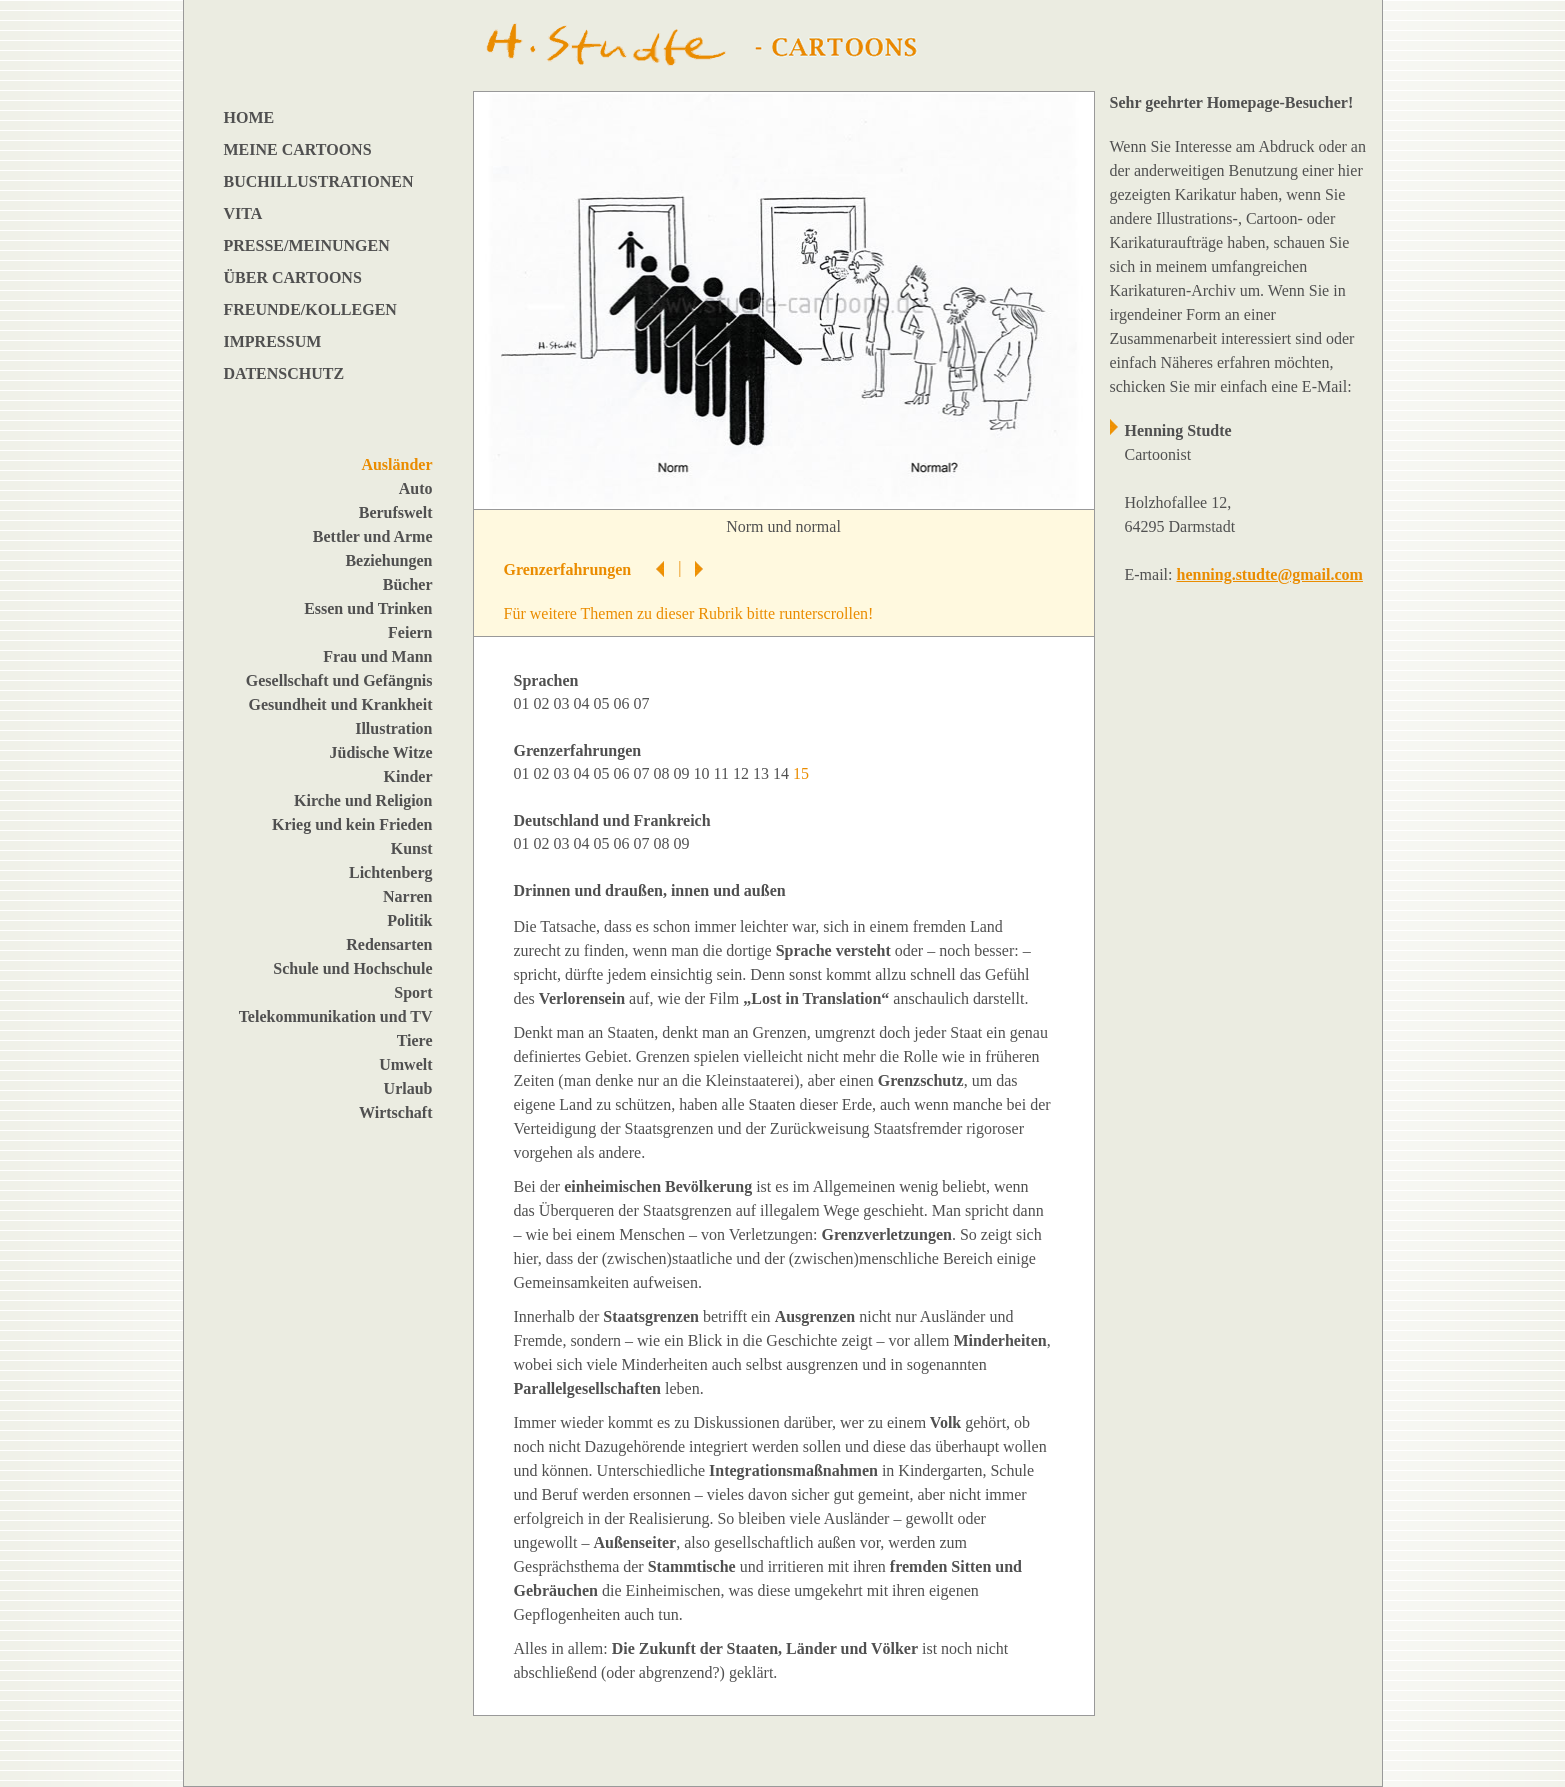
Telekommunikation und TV (336, 1016)
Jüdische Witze (381, 752)
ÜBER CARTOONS (293, 277)
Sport (413, 992)
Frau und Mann (377, 656)
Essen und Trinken (368, 608)
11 (723, 773)
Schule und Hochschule (352, 968)
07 (644, 703)
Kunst (412, 848)
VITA (243, 213)
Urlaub (408, 1088)
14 (783, 773)
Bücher (408, 584)
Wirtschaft (395, 1112)
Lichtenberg (391, 872)
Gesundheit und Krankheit (340, 704)
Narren (407, 896)
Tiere (415, 1040)
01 (524, 703)
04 (584, 703)
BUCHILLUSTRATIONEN (319, 181)
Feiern (410, 632)
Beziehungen (388, 560)
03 (564, 703)
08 (664, 773)
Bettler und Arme (373, 536)
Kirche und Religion (363, 800)
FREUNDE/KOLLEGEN (310, 309)
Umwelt (405, 1064)
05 (604, 703)
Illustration (393, 728)
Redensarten (389, 944)
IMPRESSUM (273, 341)
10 (704, 773)
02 (544, 703)
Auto (416, 488)
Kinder (408, 776)
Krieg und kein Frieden (352, 824)
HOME (249, 117)
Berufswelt (396, 512)
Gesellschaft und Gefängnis (339, 680)
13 (763, 773)
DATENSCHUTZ (284, 373)
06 (624, 703)
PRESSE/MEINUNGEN (307, 245)
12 (743, 773)
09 (684, 773)
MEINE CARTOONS (298, 149)
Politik (409, 920)
